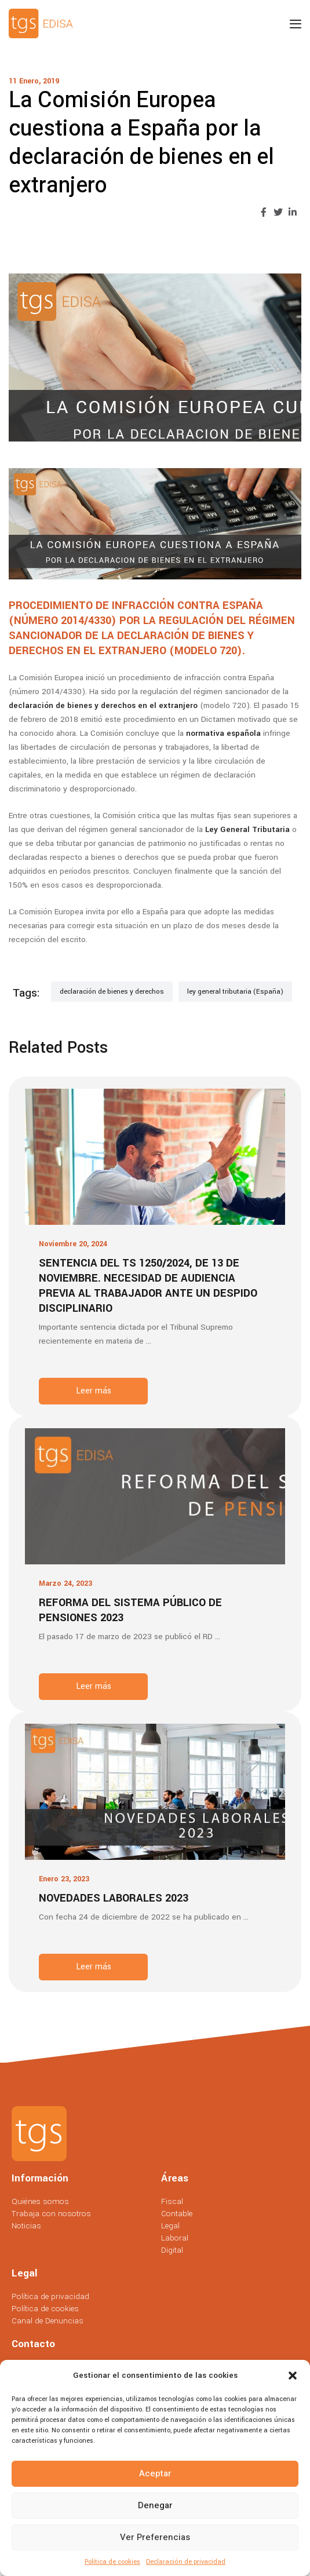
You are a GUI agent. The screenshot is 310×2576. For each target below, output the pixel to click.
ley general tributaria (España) (235, 992)
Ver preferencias (155, 2537)
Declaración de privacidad (185, 2561)
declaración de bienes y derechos (112, 992)
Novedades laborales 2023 (113, 1898)
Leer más (93, 1391)
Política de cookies (112, 2561)
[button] (292, 2375)
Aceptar (155, 2473)
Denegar (155, 2505)
